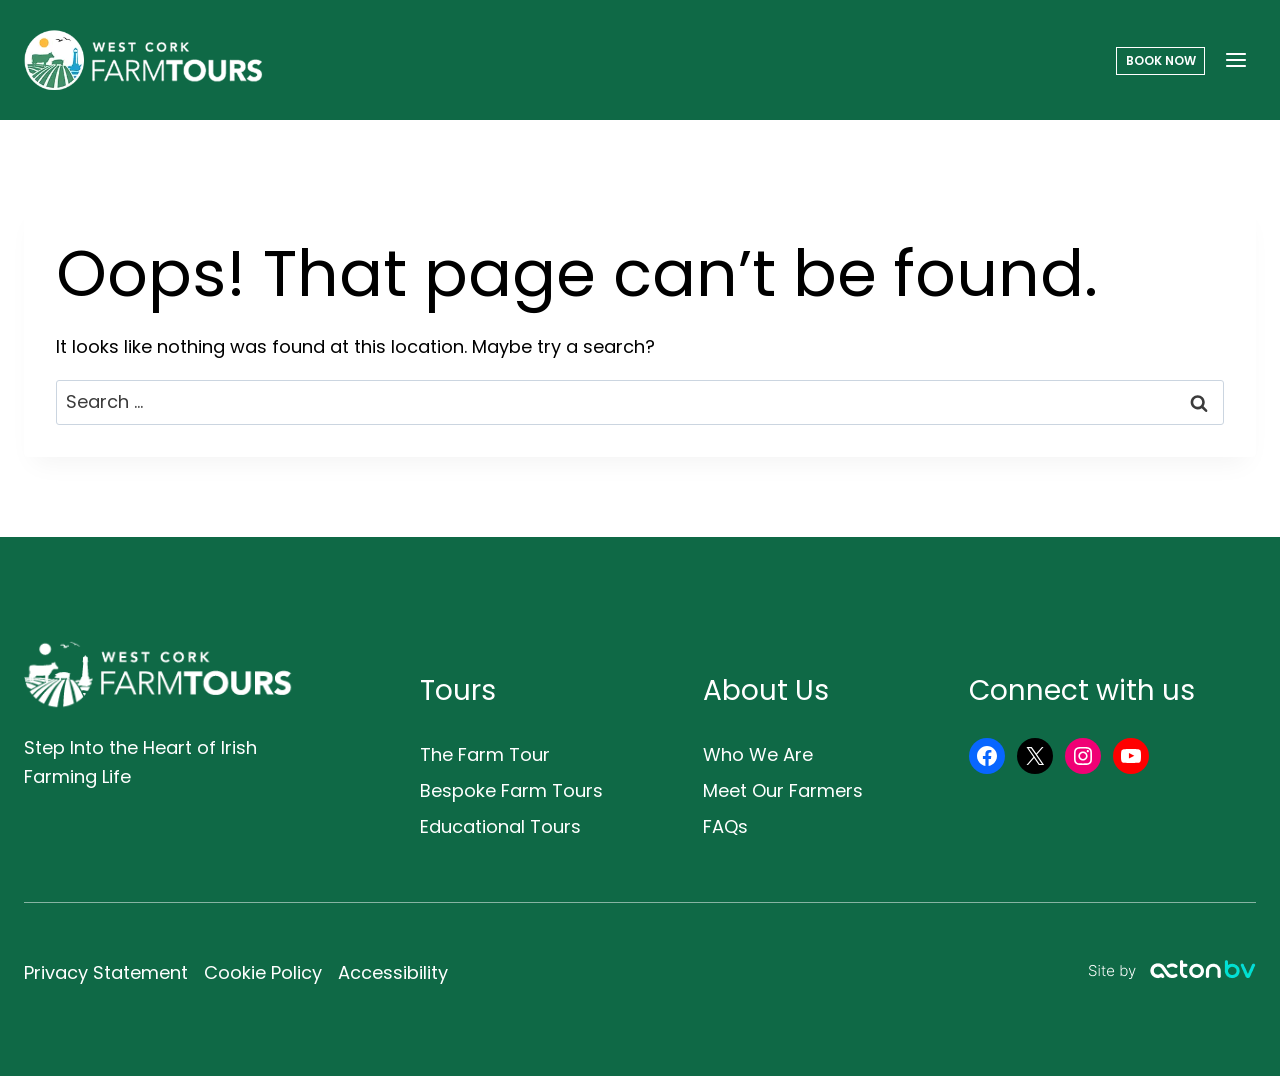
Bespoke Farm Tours (511, 790)
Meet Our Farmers (783, 790)
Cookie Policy (263, 972)
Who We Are (758, 754)
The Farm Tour (485, 754)
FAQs (725, 826)
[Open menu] (1235, 59)
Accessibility (393, 972)
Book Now (1161, 60)
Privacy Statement (106, 972)
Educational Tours (500, 826)
